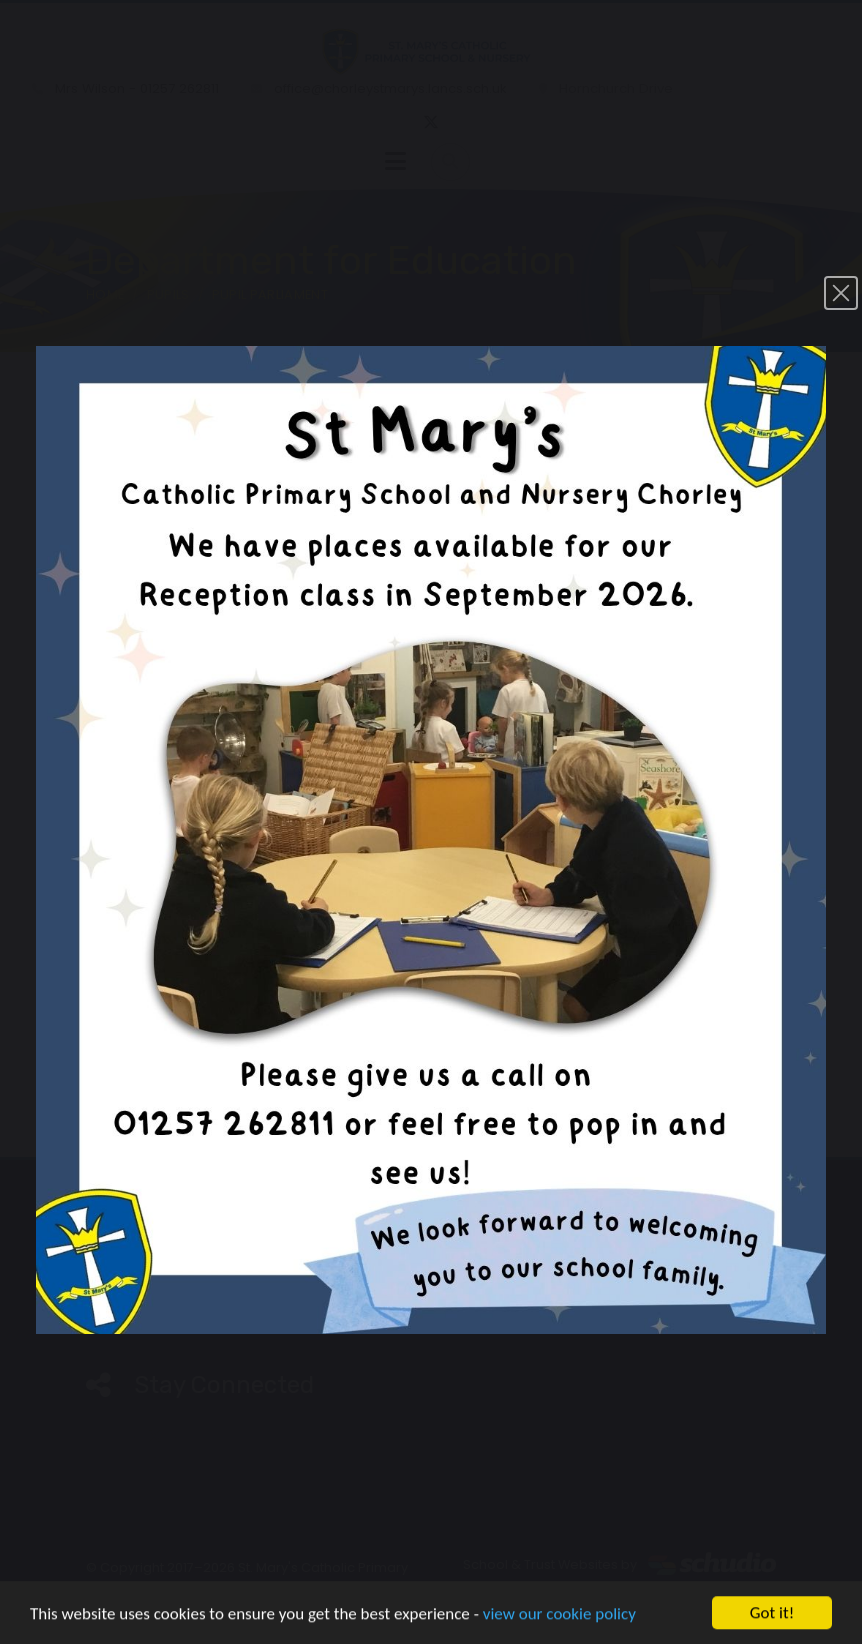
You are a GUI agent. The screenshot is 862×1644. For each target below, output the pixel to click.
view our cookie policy (559, 1615)
